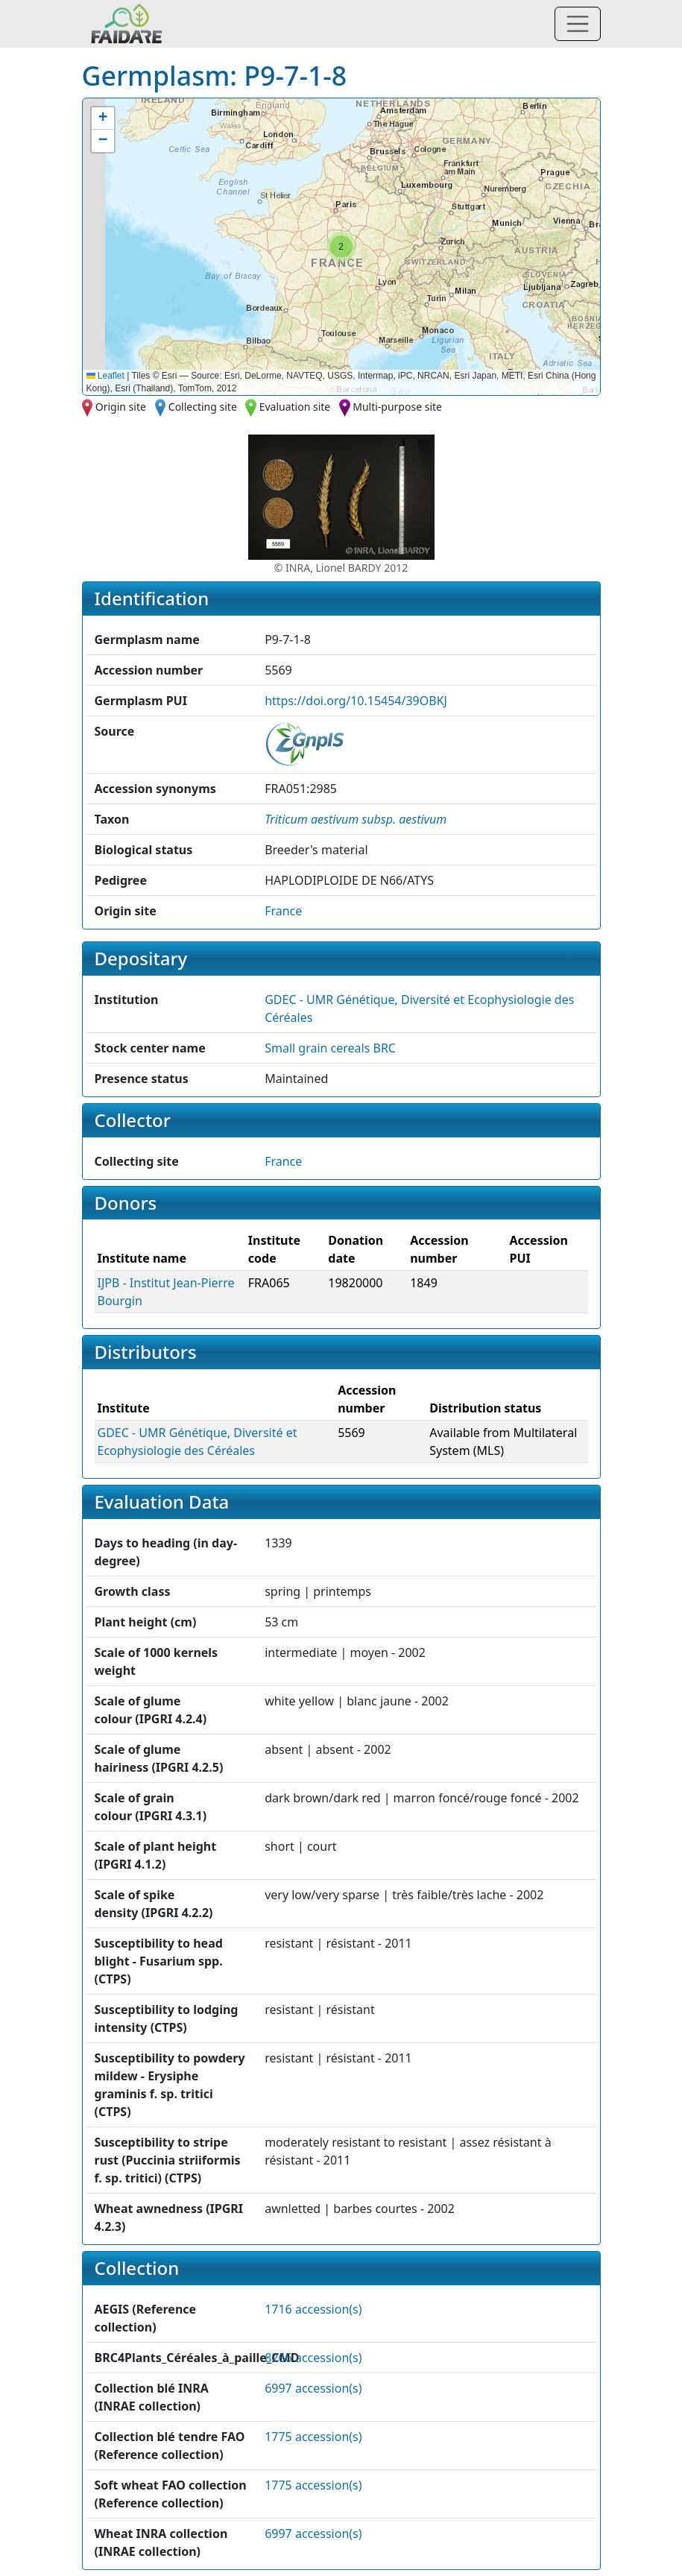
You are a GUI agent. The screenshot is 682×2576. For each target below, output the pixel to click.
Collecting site (202, 407)
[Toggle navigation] (578, 24)
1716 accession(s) (313, 2309)
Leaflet (105, 375)
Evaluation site (295, 407)
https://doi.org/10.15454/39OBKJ (356, 700)
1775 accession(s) (313, 2436)
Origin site (120, 407)
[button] (341, 247)
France (283, 911)
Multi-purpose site (397, 407)
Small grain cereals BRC (330, 1048)
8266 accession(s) (313, 2357)
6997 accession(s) (313, 2388)
